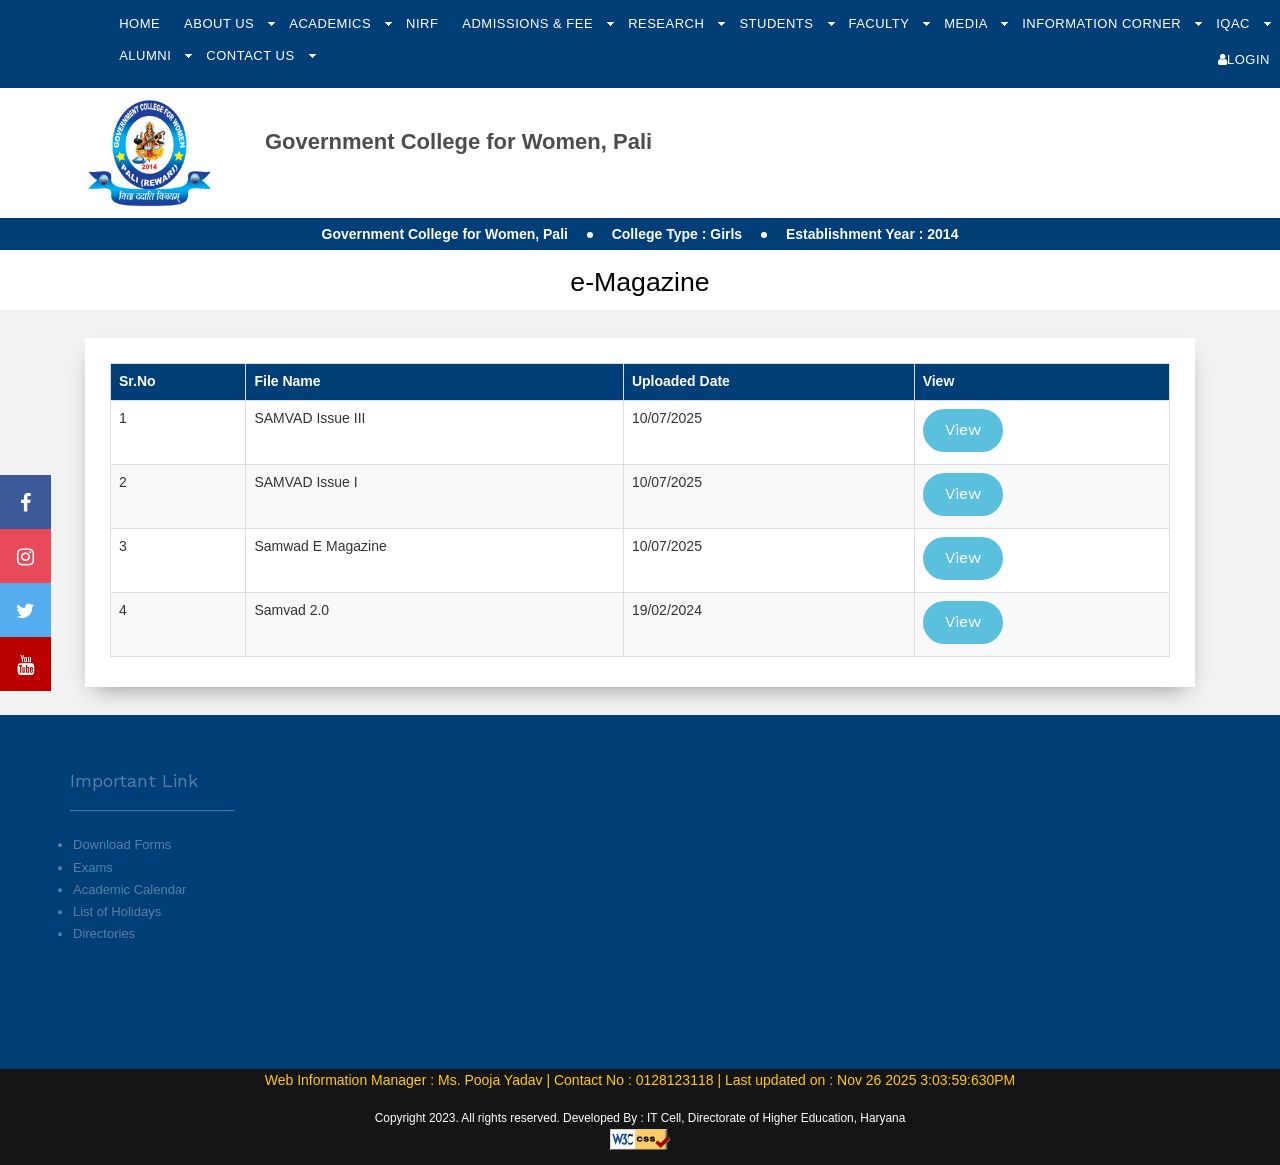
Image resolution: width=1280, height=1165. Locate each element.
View (963, 429)
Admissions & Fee (529, 23)
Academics (332, 23)
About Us (221, 23)
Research (668, 23)
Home (139, 23)
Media (967, 23)
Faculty (880, 23)
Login (1244, 59)
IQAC (1235, 23)
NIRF (422, 23)
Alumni (147, 55)
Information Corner (1103, 23)
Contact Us (252, 55)
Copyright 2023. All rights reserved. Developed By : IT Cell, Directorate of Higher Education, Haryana (640, 1118)
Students (778, 23)
